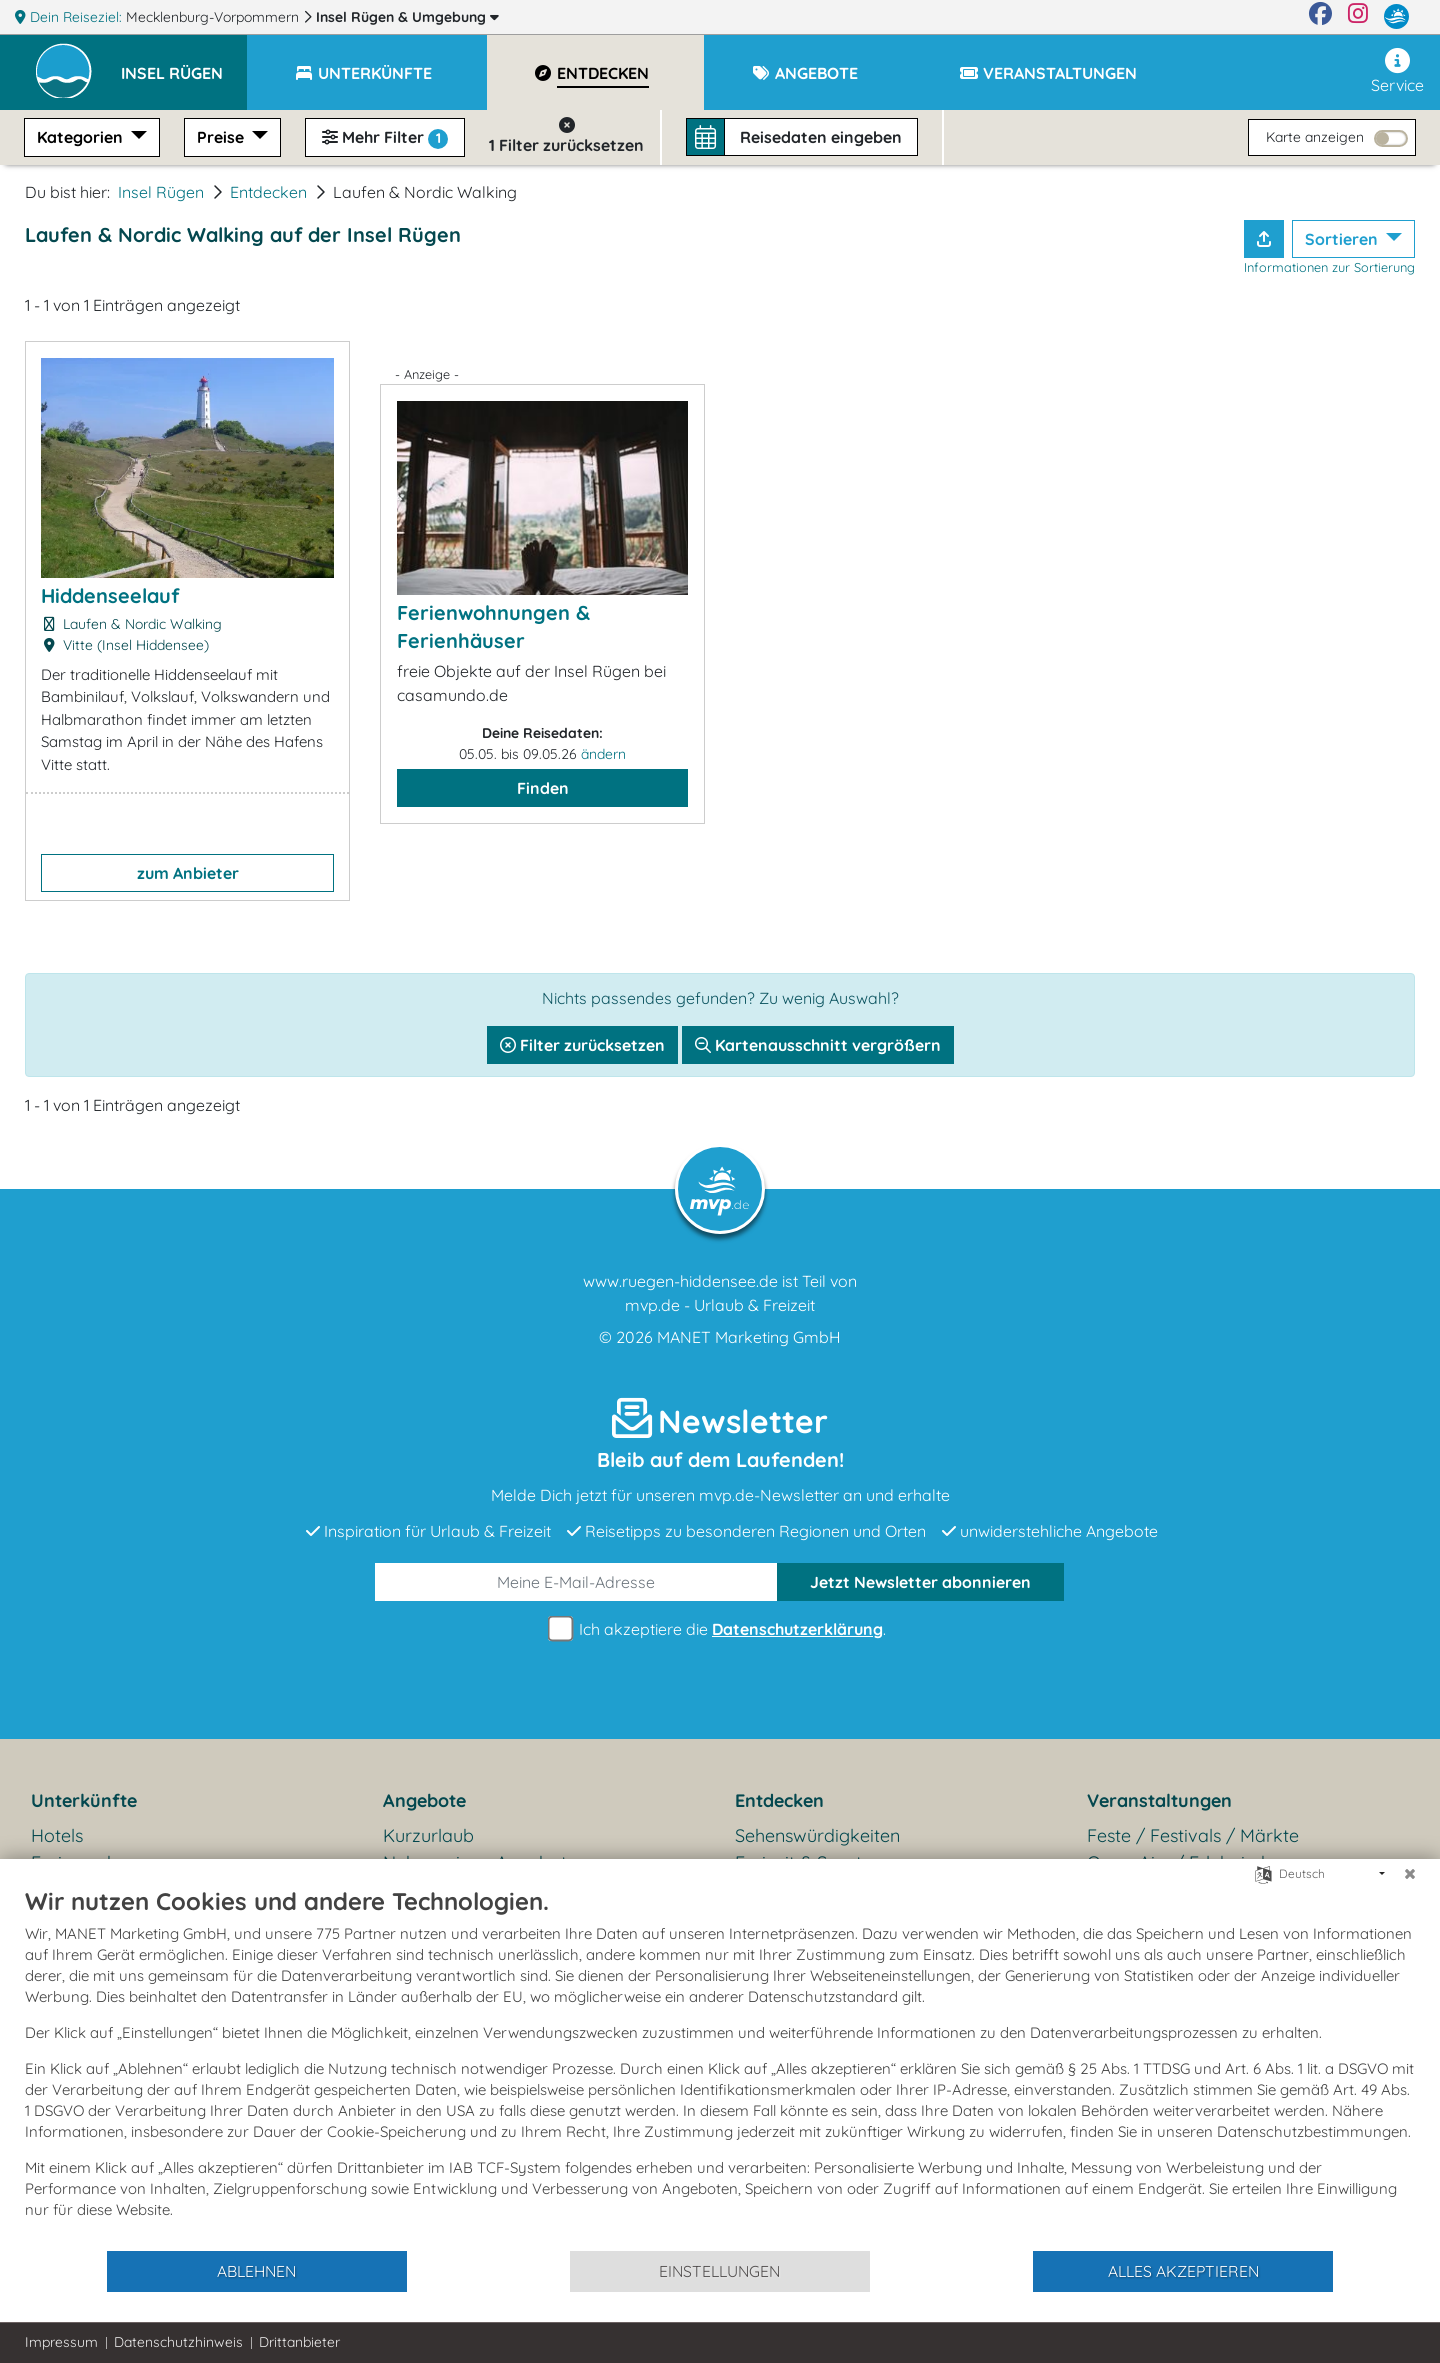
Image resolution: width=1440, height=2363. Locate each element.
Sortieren (1343, 239)
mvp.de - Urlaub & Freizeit (720, 1305)
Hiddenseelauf (110, 595)
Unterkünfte (84, 1800)
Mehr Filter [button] (385, 138)
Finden (543, 788)
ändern (603, 754)
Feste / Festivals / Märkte (1193, 1835)
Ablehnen (256, 2271)
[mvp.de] (1396, 17)
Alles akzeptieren (1183, 2271)
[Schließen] (1410, 1874)
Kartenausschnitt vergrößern (818, 1045)
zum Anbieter (188, 873)
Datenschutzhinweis (178, 2342)
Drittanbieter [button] (299, 2342)
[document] (720, 2067)
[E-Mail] (576, 1582)
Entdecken (268, 192)
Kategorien (82, 137)
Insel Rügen (407, 17)
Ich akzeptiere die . (720, 1629)
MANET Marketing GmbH (749, 1337)
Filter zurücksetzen (582, 1045)
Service (1397, 71)
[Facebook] (1320, 17)
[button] (184, 64)
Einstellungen (719, 2271)
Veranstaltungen (1159, 1800)
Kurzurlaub (428, 1835)
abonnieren (920, 1582)
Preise (222, 137)
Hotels (57, 1835)
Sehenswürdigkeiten (817, 1835)
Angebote (424, 1800)
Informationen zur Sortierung (1329, 267)
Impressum (61, 2342)
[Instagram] (1358, 17)
